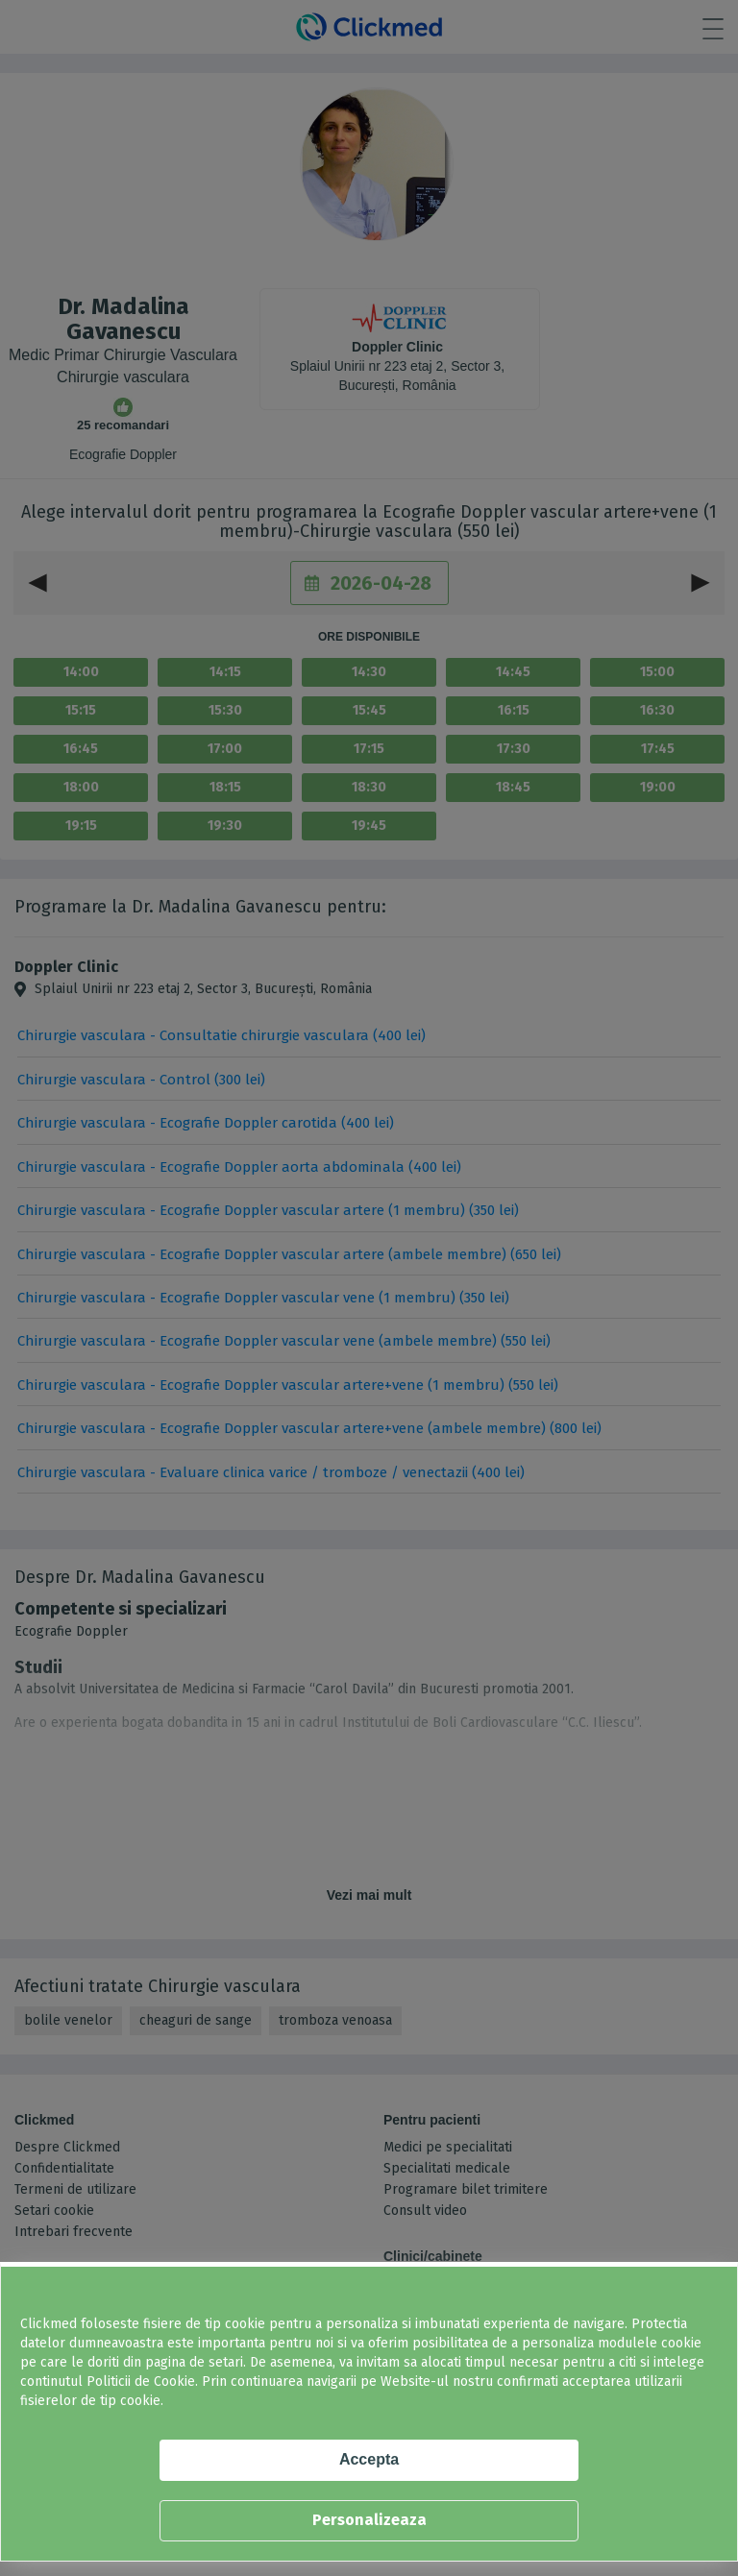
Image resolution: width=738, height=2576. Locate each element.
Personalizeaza (369, 2520)
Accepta (369, 2459)
